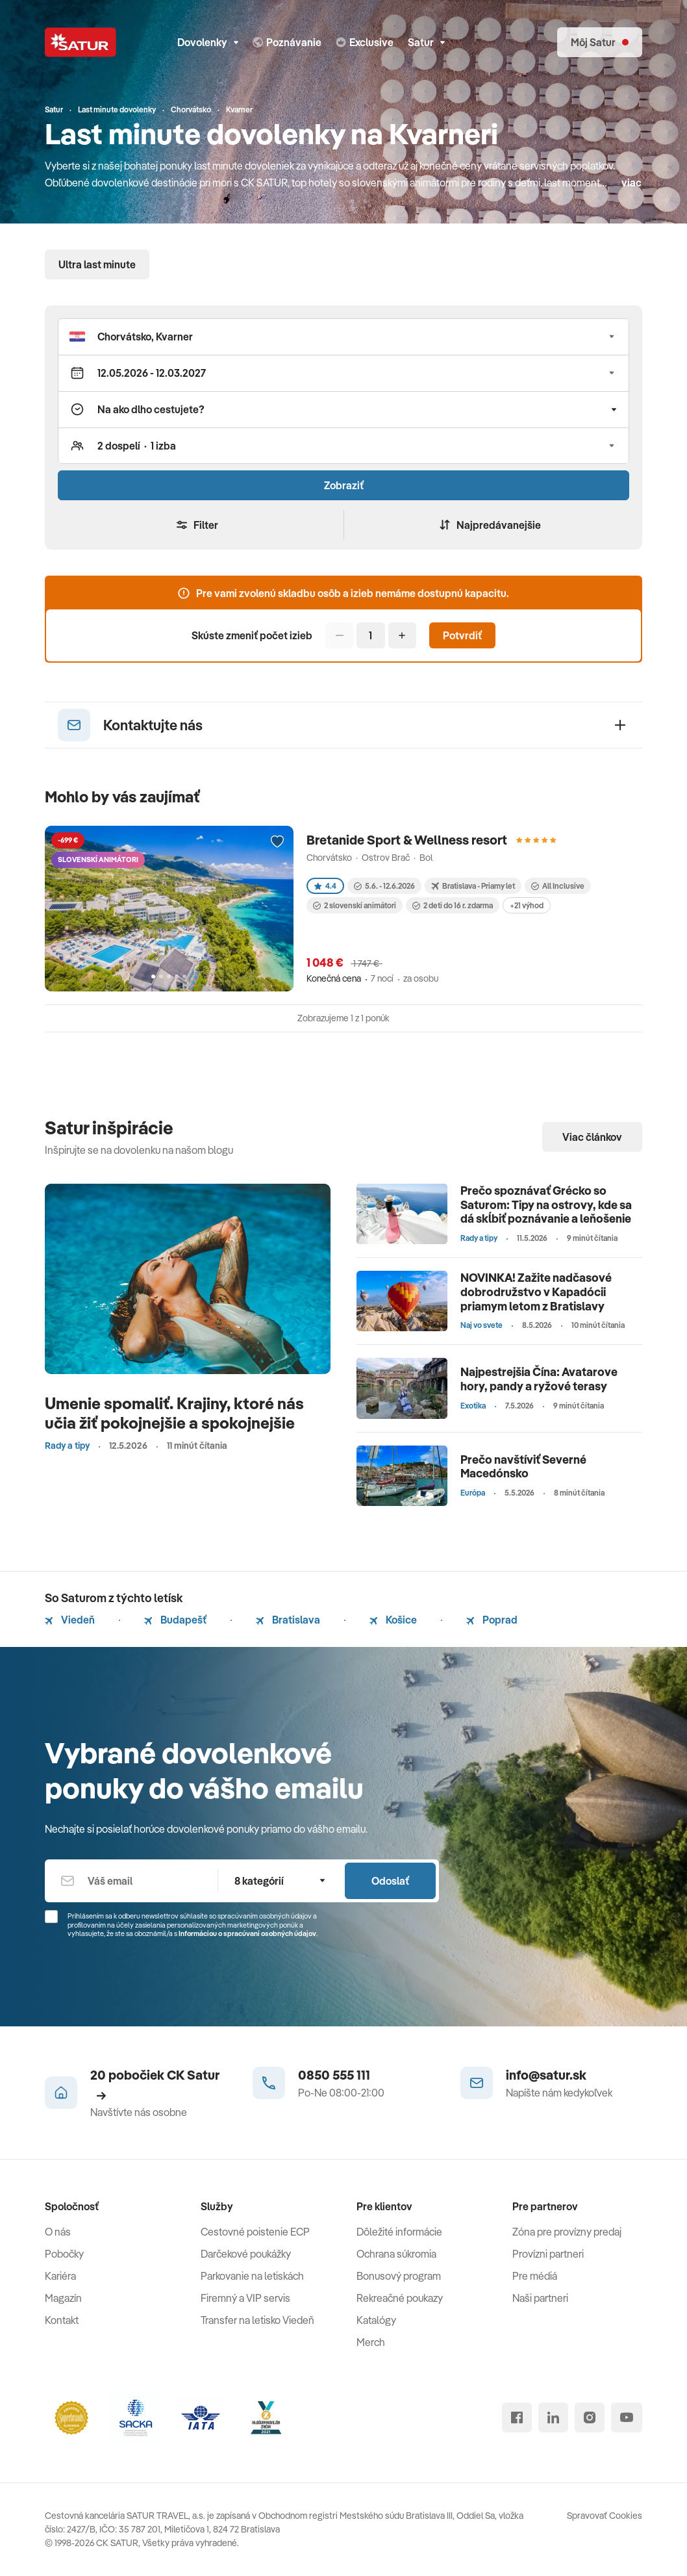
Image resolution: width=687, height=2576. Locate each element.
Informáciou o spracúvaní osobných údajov (247, 1933)
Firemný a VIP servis (245, 2297)
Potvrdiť (462, 635)
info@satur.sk (546, 2075)
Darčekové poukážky (246, 2253)
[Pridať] (402, 635)
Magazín (63, 2297)
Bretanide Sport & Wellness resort (406, 840)
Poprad (492, 1619)
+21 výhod (526, 905)
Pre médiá (534, 2275)
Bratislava (288, 1619)
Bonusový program (398, 2275)
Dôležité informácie (399, 2231)
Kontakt (62, 2320)
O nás (58, 2231)
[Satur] (80, 42)
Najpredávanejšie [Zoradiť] (490, 524)
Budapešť (175, 1619)
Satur (426, 42)
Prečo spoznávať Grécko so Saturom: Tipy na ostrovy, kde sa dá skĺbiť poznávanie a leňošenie (546, 1204)
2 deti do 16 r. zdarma (452, 905)
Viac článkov (592, 1136)
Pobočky (64, 2253)
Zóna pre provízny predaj (566, 2231)
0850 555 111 (334, 2075)
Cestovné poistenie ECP (255, 2231)
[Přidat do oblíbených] (277, 842)
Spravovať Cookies (604, 2515)
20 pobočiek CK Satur (154, 2083)
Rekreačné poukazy (399, 2297)
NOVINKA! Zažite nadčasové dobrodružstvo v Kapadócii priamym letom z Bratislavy (536, 1291)
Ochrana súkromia (396, 2253)
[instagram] (590, 2417)
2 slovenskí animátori (354, 905)
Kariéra (60, 2275)
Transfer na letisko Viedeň (257, 2320)
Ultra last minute (97, 264)
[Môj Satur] (599, 42)
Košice (393, 1619)
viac (631, 182)
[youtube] (626, 2417)
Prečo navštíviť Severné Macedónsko (523, 1466)
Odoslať (390, 1880)
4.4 (325, 886)
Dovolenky (207, 42)
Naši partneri (540, 2297)
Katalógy (376, 2320)
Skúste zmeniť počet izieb (252, 635)
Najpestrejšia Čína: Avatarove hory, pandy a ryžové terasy (539, 1379)
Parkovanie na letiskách (252, 2275)
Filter (197, 524)
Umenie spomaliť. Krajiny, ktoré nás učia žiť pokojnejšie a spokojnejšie (174, 1413)
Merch (370, 2342)
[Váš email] (131, 1881)
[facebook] (517, 2417)
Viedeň (70, 1619)
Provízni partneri (548, 2253)
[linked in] (553, 2417)
